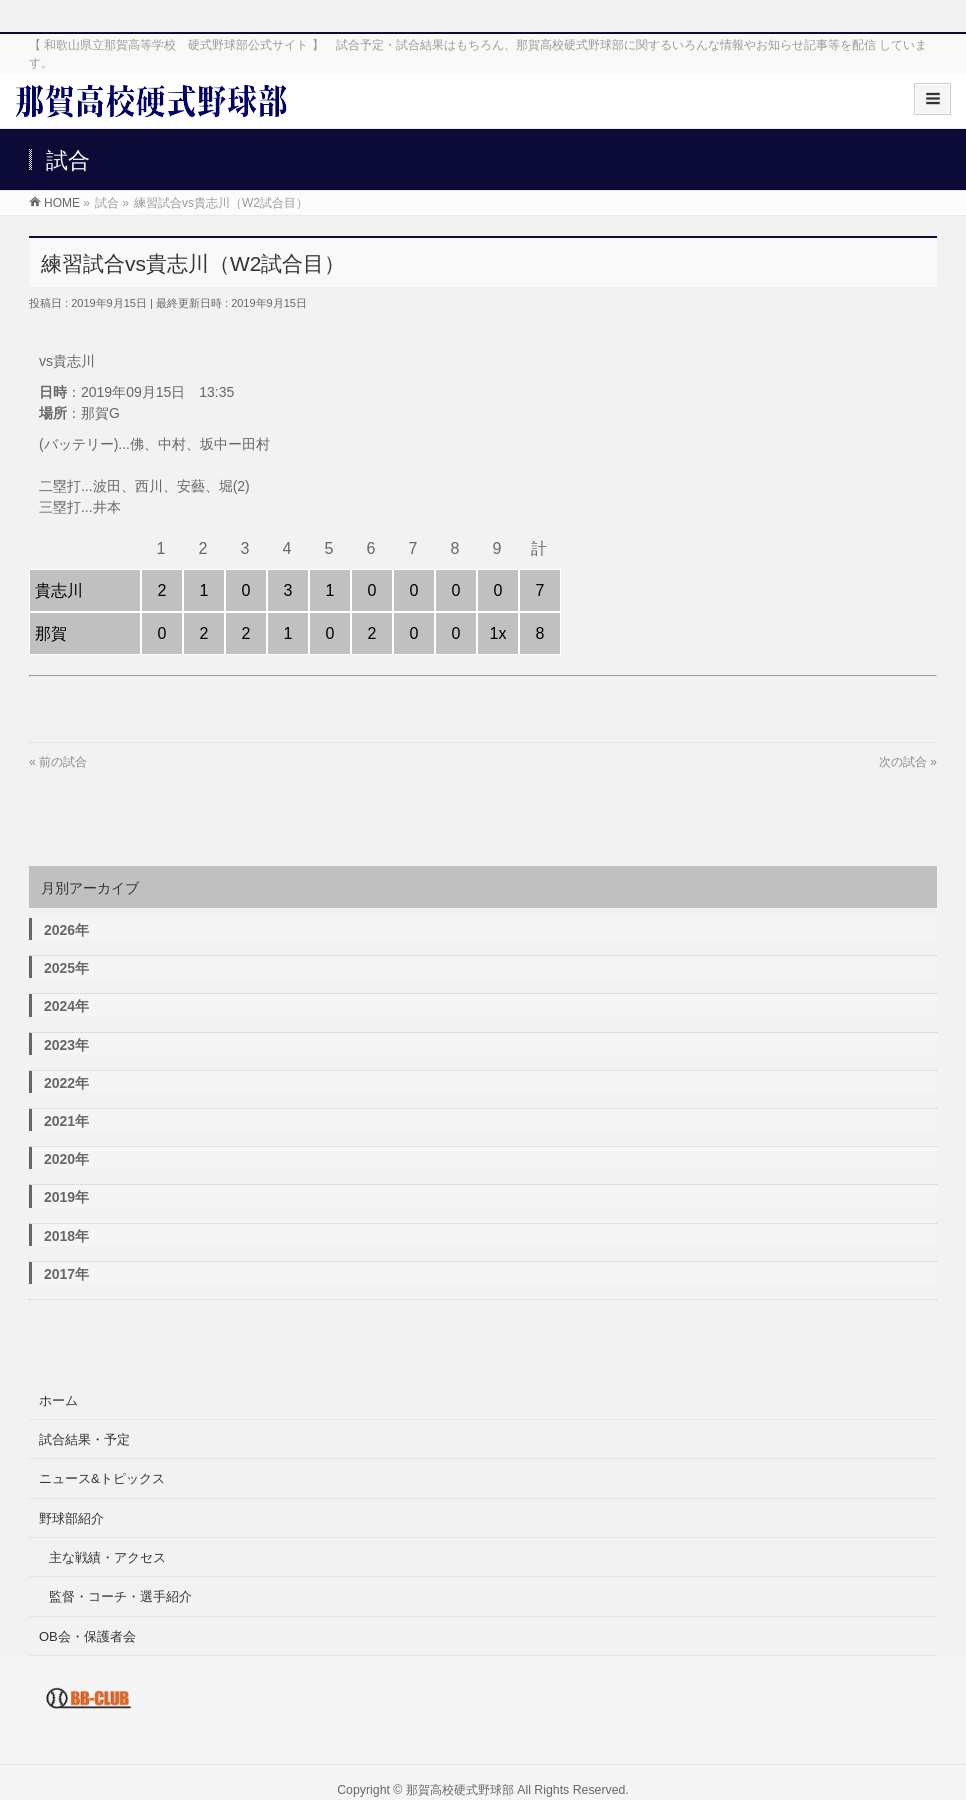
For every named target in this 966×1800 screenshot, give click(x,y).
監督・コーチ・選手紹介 (120, 1596)
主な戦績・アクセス (107, 1557)
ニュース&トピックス (102, 1478)
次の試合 (903, 762)
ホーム (58, 1400)
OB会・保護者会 (87, 1636)
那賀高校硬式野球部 (460, 1790)
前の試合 (63, 762)
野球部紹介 (71, 1518)
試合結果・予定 (84, 1439)
